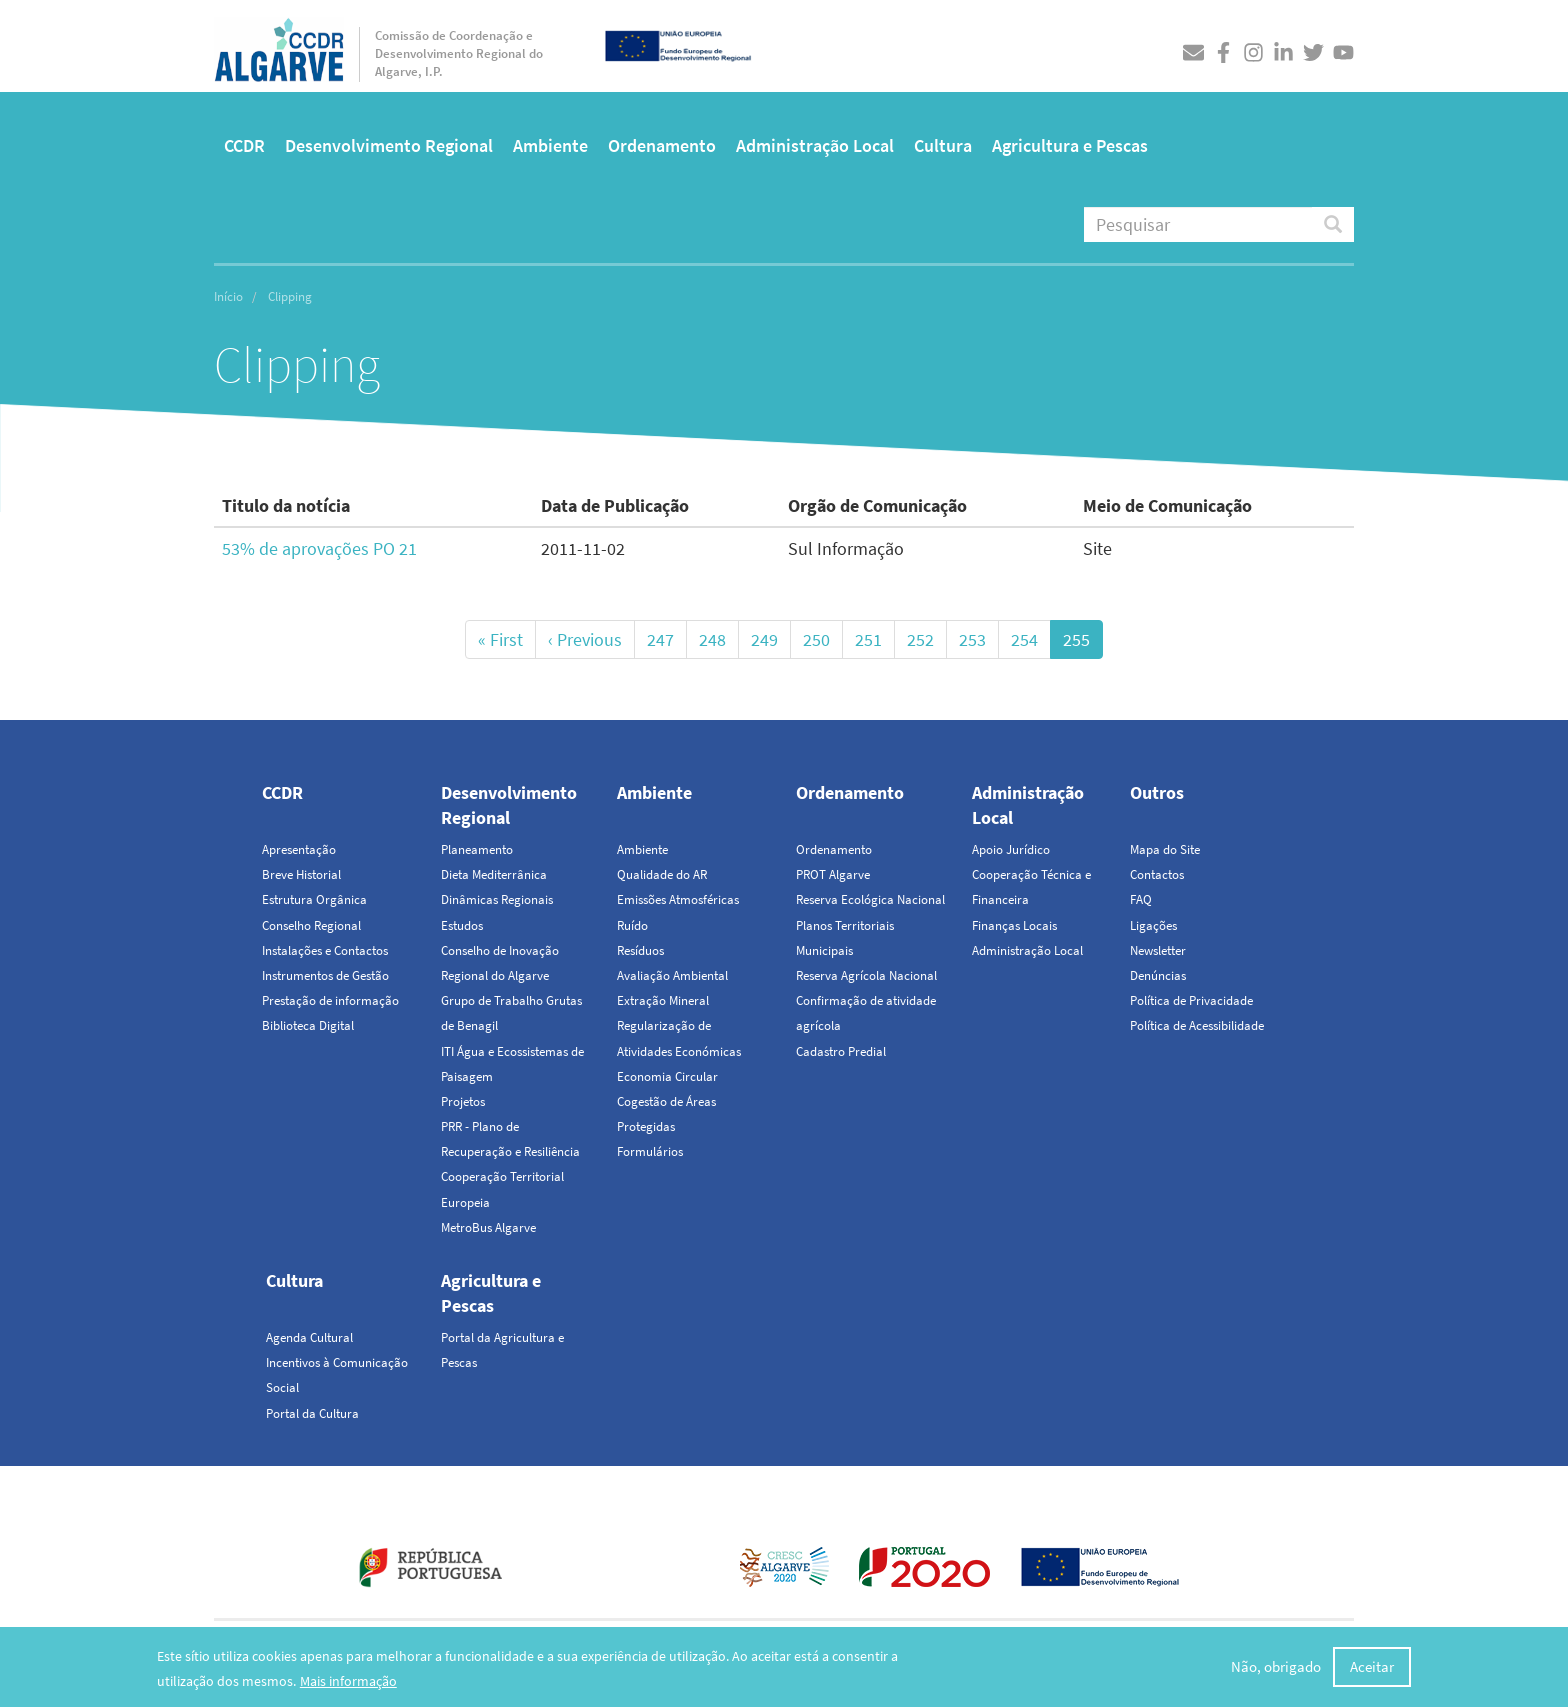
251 (875, 639)
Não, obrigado (1276, 1666)
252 (927, 639)
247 (667, 639)
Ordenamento (662, 145)
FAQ (1141, 899)
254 (1031, 639)
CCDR (244, 145)
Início (228, 296)
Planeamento (477, 849)
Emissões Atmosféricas (678, 899)
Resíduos (640, 950)
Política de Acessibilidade (1197, 1025)
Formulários (650, 1151)
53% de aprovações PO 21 (319, 548)
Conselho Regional (311, 925)
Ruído (632, 925)
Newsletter (1158, 950)
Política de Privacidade (1191, 1000)
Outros (1157, 792)
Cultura (943, 145)
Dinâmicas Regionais (497, 899)
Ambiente (550, 145)
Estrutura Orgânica (314, 899)
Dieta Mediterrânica (494, 874)
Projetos (463, 1101)
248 (719, 639)
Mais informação (348, 1681)
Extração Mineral (663, 1000)
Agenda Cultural (309, 1337)
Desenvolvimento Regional (389, 145)
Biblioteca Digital (308, 1025)
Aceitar (1372, 1666)
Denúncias (1158, 975)
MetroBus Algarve (488, 1227)
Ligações (1153, 925)
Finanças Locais (1014, 925)
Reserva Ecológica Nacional (870, 899)
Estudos (462, 925)
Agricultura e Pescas (1070, 145)
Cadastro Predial (841, 1051)
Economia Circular (667, 1076)
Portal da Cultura (312, 1413)
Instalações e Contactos (325, 950)
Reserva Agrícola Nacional (866, 975)
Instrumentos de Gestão (325, 975)
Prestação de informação (330, 1000)
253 (979, 639)
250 (823, 639)
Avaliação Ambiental (672, 975)
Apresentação (299, 849)
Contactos (1157, 874)
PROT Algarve (833, 874)
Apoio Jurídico (1011, 849)
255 (1083, 643)
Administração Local (815, 145)
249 (771, 639)
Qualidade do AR (662, 874)
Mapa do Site (1165, 849)
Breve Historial (301, 874)
